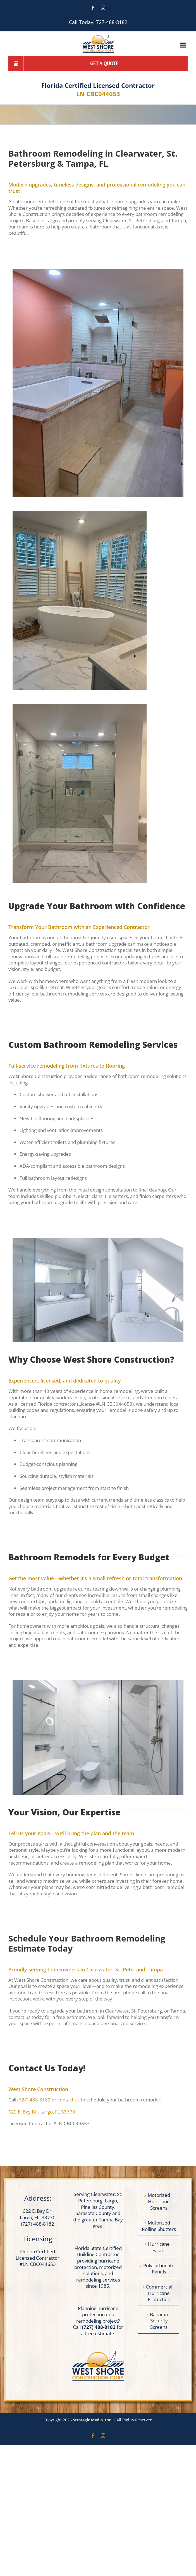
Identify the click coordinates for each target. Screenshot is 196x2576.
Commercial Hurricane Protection (159, 2293)
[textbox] (91, 1360)
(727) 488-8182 (34, 2099)
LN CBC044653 (98, 94)
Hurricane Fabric (159, 2247)
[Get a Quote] (98, 63)
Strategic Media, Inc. (93, 2419)
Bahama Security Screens (159, 2320)
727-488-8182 (111, 22)
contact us (69, 2099)
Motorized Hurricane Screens (159, 2201)
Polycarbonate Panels (159, 2269)
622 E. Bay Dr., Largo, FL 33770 (41, 2111)
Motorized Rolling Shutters (159, 2226)
